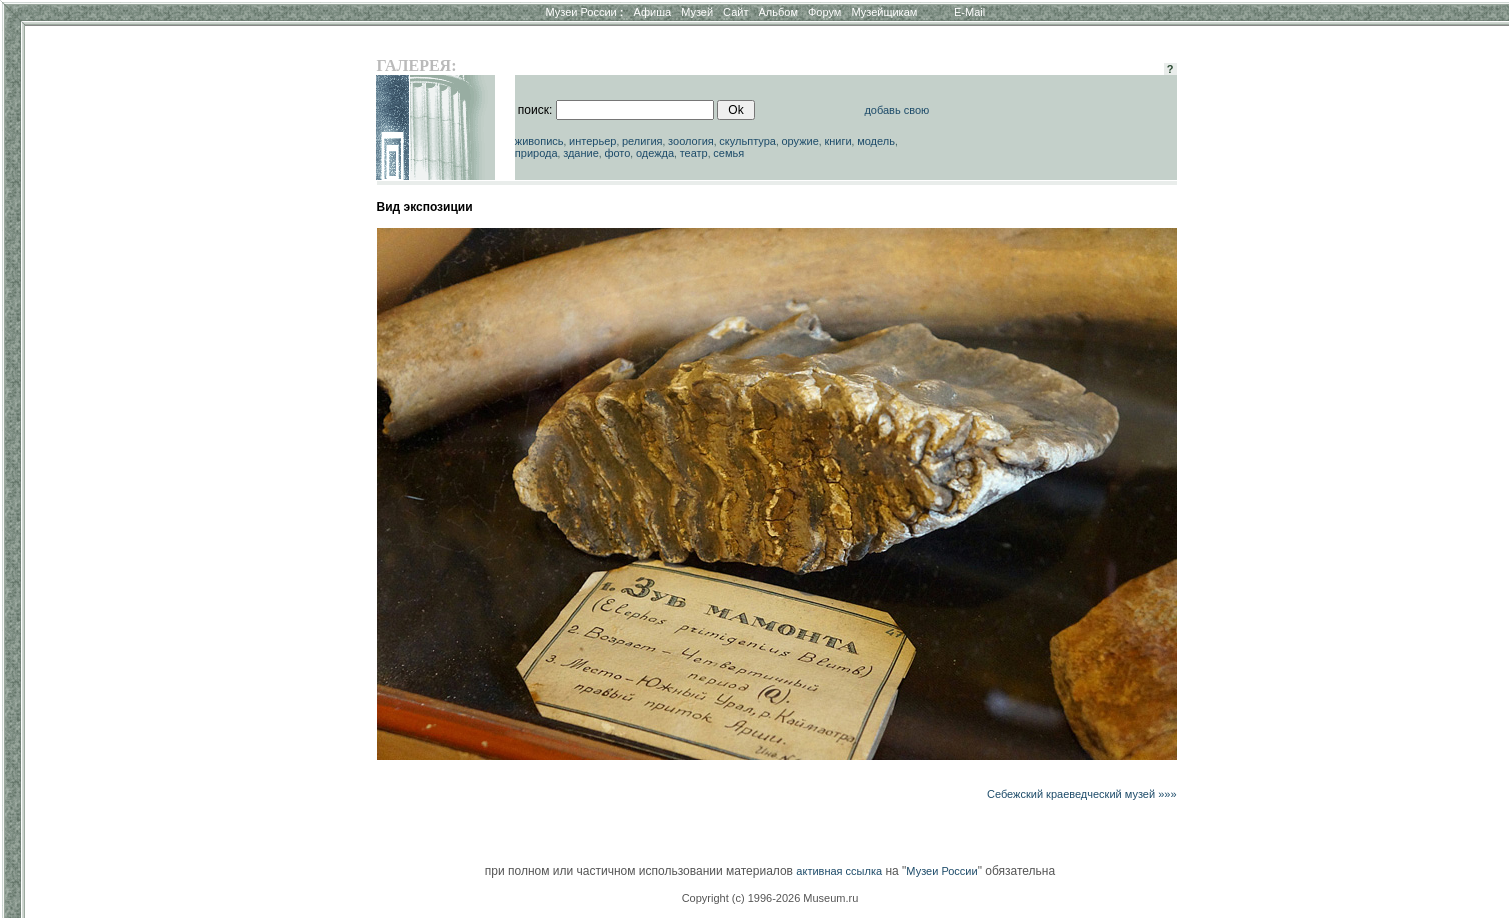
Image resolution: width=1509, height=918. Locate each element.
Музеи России (584, 12)
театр (694, 153)
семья (728, 153)
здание (581, 153)
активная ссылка (839, 871)
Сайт (735, 12)
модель (876, 141)
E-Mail (969, 12)
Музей (697, 12)
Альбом (778, 12)
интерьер (592, 141)
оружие (799, 141)
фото (617, 153)
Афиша (653, 12)
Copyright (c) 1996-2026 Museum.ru (770, 898)
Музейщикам (884, 12)
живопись (539, 141)
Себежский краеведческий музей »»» (1082, 794)
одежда (655, 153)
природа (536, 153)
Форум (824, 12)
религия (642, 141)
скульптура (747, 141)
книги (837, 141)
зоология (691, 141)
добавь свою (896, 110)
